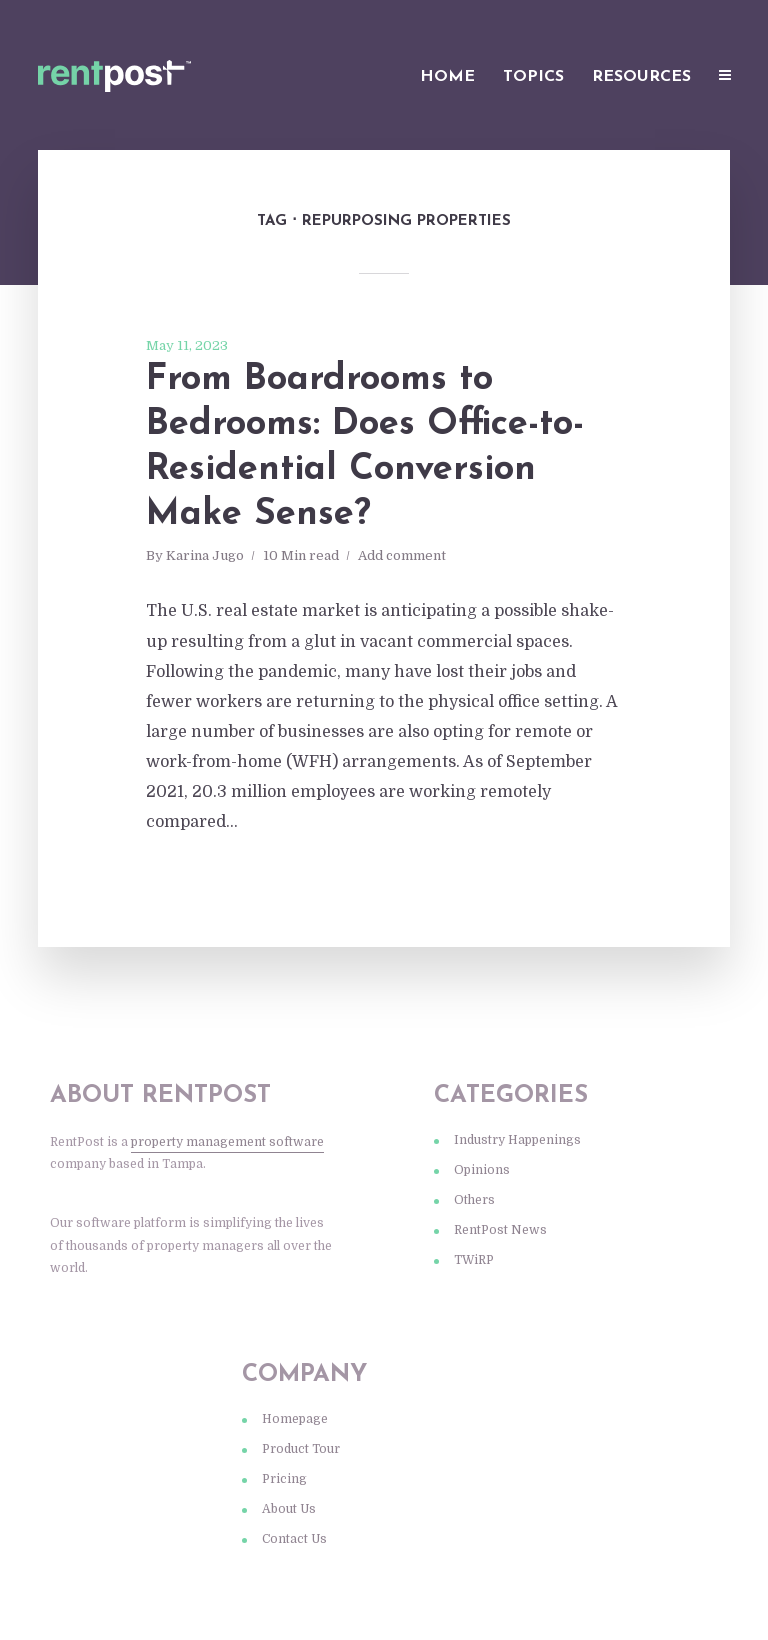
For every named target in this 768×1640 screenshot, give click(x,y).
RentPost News (500, 1230)
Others (474, 1200)
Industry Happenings (517, 1140)
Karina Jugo (205, 555)
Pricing (284, 1479)
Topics (533, 77)
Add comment (402, 555)
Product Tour (301, 1449)
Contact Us (294, 1539)
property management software (227, 1142)
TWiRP (474, 1260)
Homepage (295, 1419)
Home (447, 77)
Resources (641, 77)
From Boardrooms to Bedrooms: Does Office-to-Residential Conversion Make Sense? (365, 447)
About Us (289, 1509)
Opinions (482, 1170)
